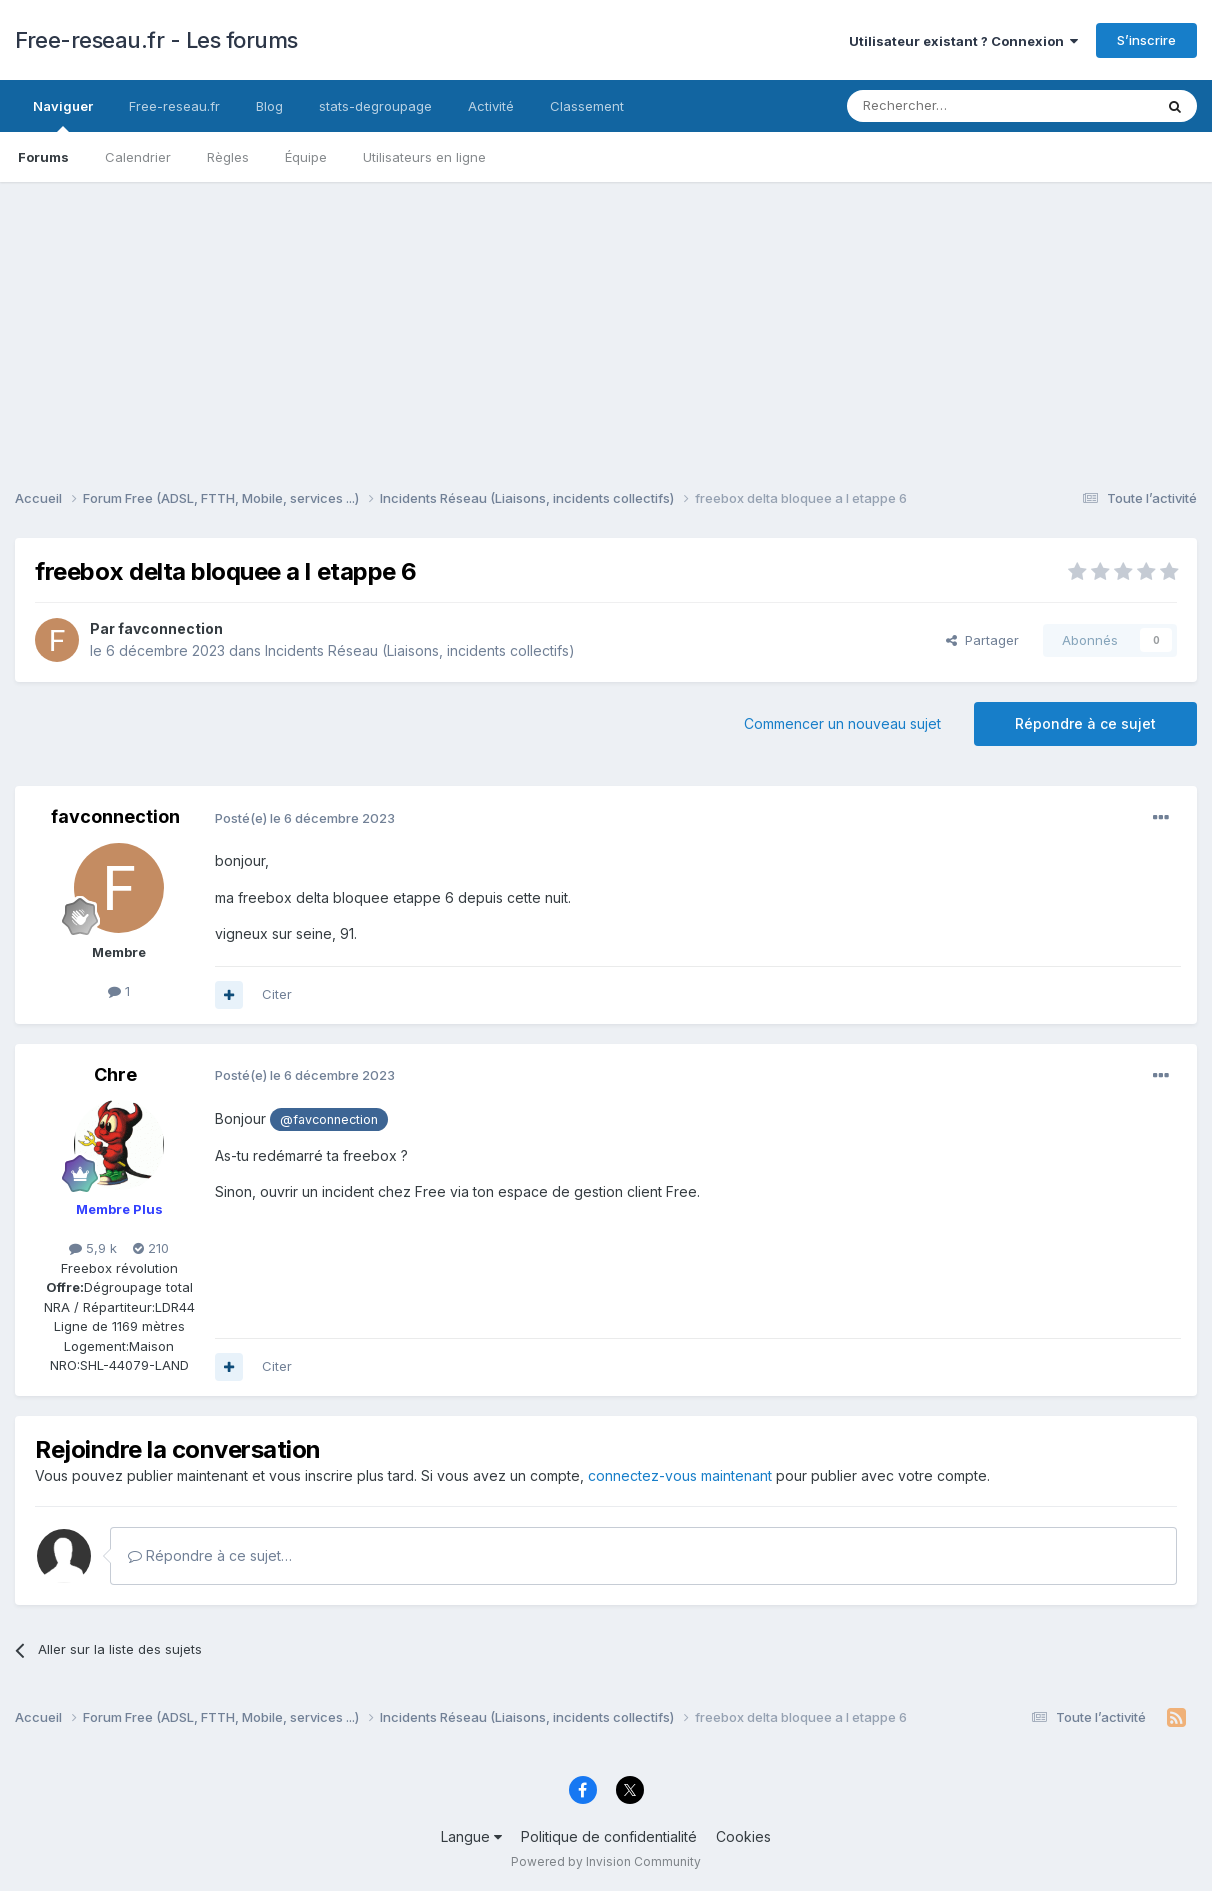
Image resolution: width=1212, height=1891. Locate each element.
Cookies (743, 1836)
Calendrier (138, 157)
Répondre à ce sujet (1085, 723)
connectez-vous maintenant (680, 1475)
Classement (587, 106)
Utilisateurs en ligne (424, 157)
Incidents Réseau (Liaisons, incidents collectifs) (420, 650)
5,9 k (93, 1248)
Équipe (306, 157)
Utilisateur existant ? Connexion (963, 41)
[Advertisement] (606, 322)
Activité (491, 106)
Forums (43, 157)
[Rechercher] (956, 106)
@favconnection (329, 1119)
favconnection (170, 628)
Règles (228, 157)
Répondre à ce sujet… (210, 1555)
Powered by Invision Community (606, 1861)
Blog (269, 106)
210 (151, 1248)
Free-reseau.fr (174, 106)
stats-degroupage (375, 106)
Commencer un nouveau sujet (842, 723)
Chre (115, 1074)
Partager (982, 640)
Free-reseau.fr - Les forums (156, 40)
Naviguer (63, 115)
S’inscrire (1146, 40)
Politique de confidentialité (609, 1836)
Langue (471, 1836)
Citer (277, 994)
